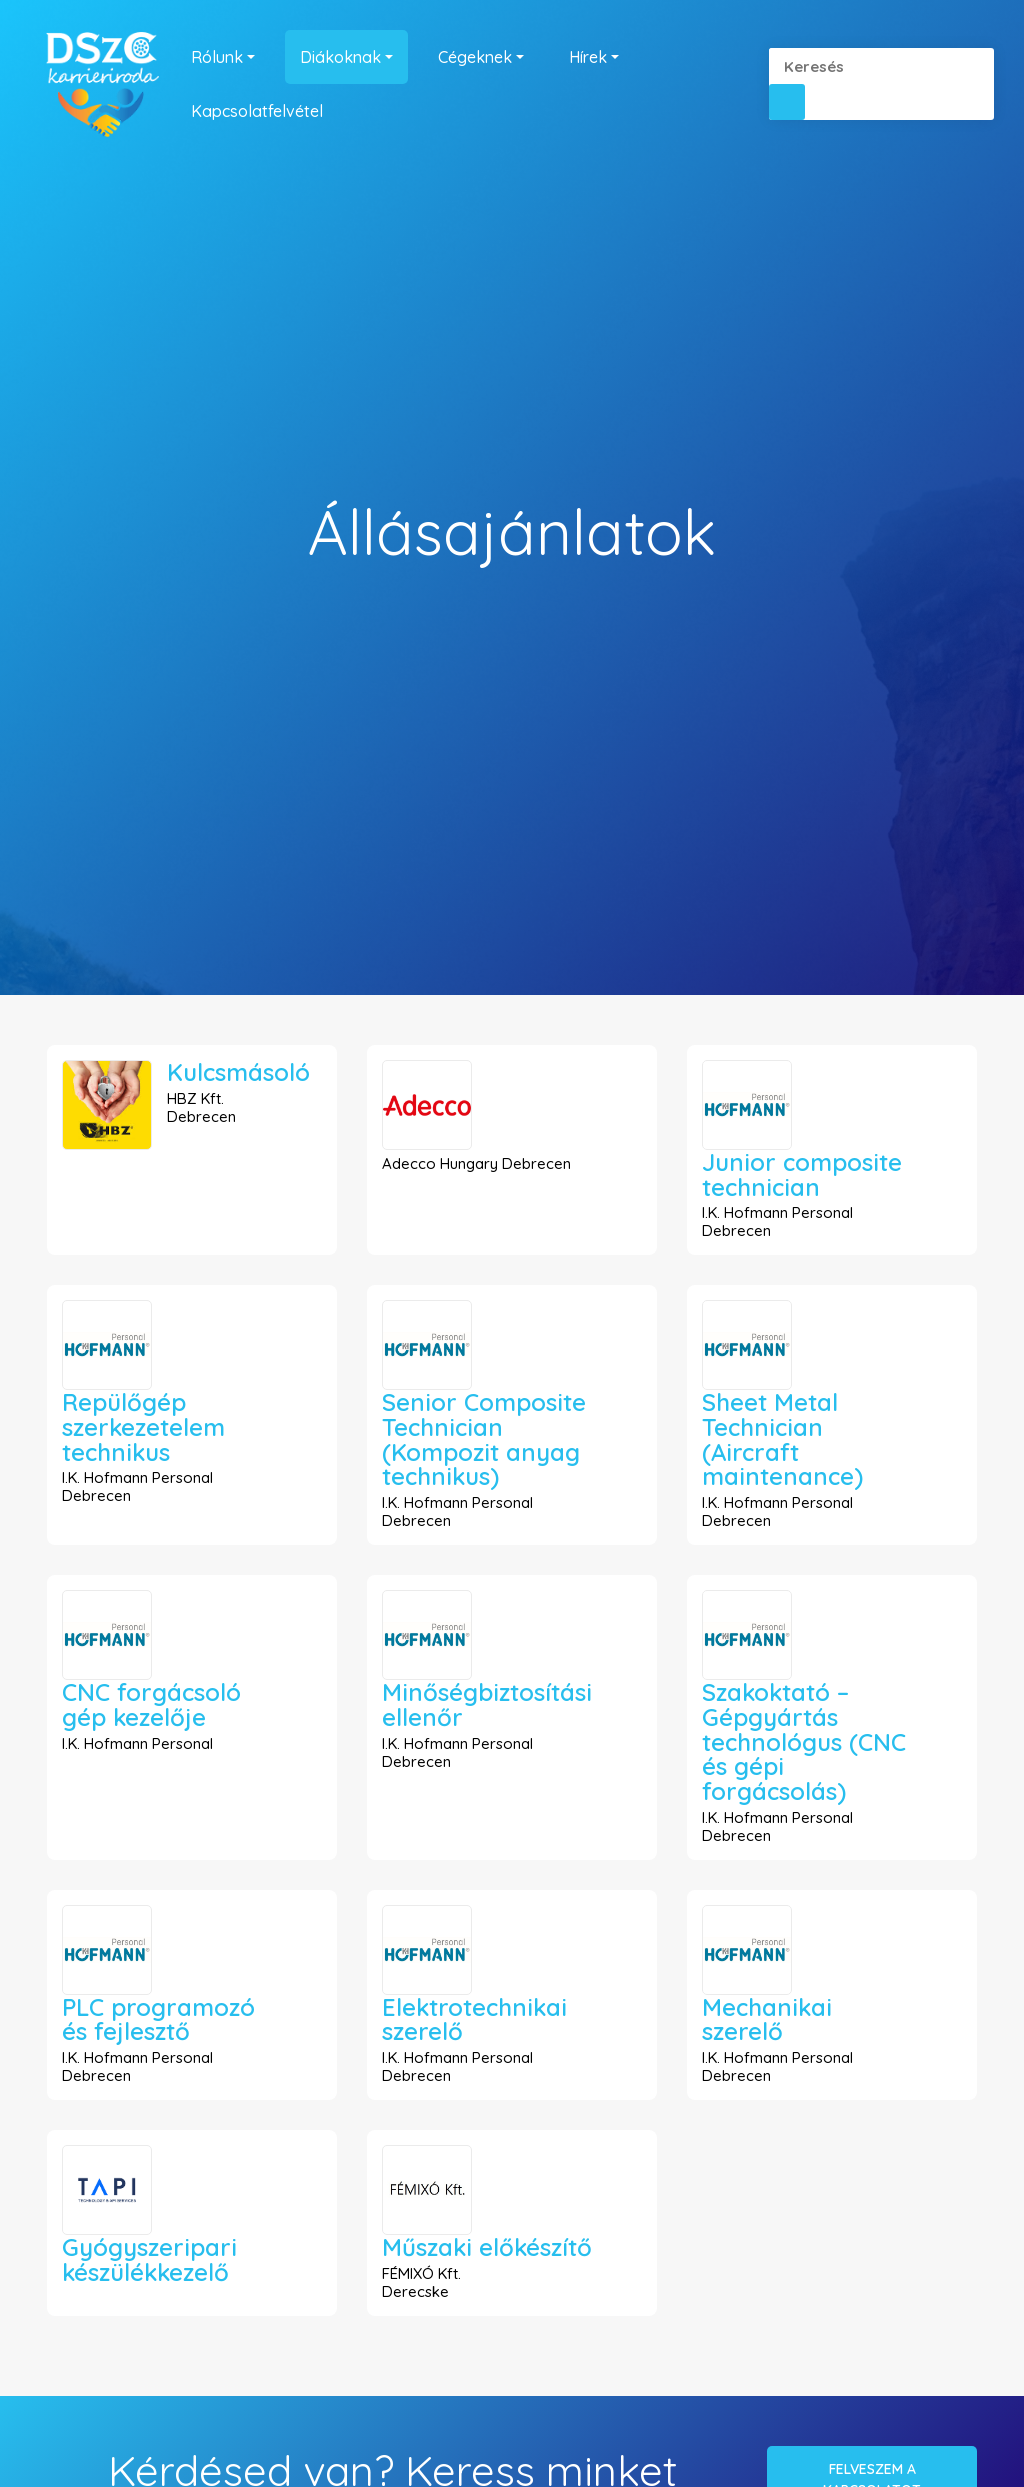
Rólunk (217, 57)
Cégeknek (475, 57)
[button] (787, 102)
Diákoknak (340, 57)
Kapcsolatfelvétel (257, 111)
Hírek (588, 57)
